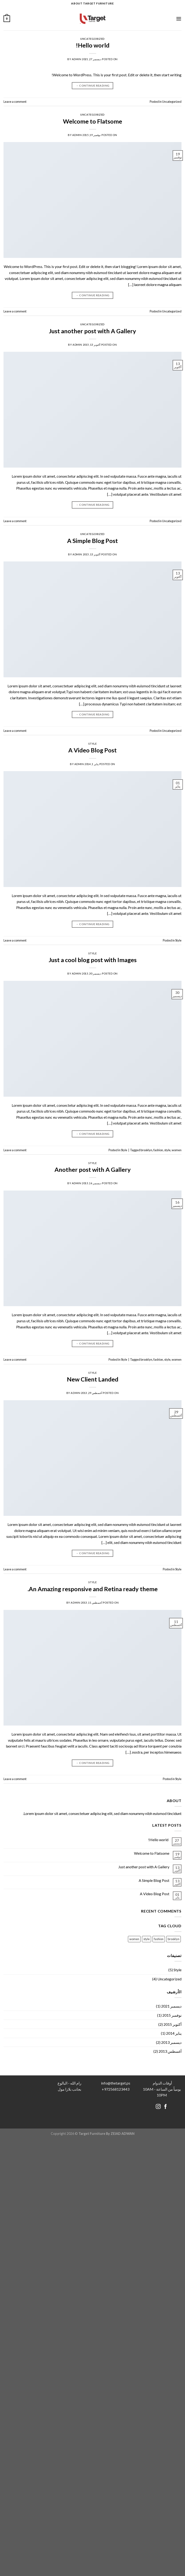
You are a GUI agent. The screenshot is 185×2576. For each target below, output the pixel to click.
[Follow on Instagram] (158, 2107)
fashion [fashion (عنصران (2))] (158, 1939)
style (167, 1150)
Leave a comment (15, 101)
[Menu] (178, 18)
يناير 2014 (173, 2033)
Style (92, 743)
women (176, 1150)
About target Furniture (92, 3)
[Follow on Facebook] (165, 2107)
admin (76, 59)
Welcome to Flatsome (92, 121)
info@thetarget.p (115, 2083)
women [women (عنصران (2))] (134, 1939)
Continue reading (92, 85)
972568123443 (116, 2089)
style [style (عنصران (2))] (146, 1939)
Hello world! (92, 45)
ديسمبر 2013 (171, 2042)
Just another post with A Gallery (92, 330)
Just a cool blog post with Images (93, 959)
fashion (158, 1150)
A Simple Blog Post (92, 540)
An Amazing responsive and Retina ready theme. (93, 1588)
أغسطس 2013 (170, 2051)
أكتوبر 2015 (172, 2024)
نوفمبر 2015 (171, 2015)
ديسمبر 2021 (171, 2006)
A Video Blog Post (92, 750)
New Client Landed (92, 1379)
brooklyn (146, 1150)
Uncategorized (92, 38)
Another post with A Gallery (92, 1169)
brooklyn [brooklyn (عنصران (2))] (173, 1939)
